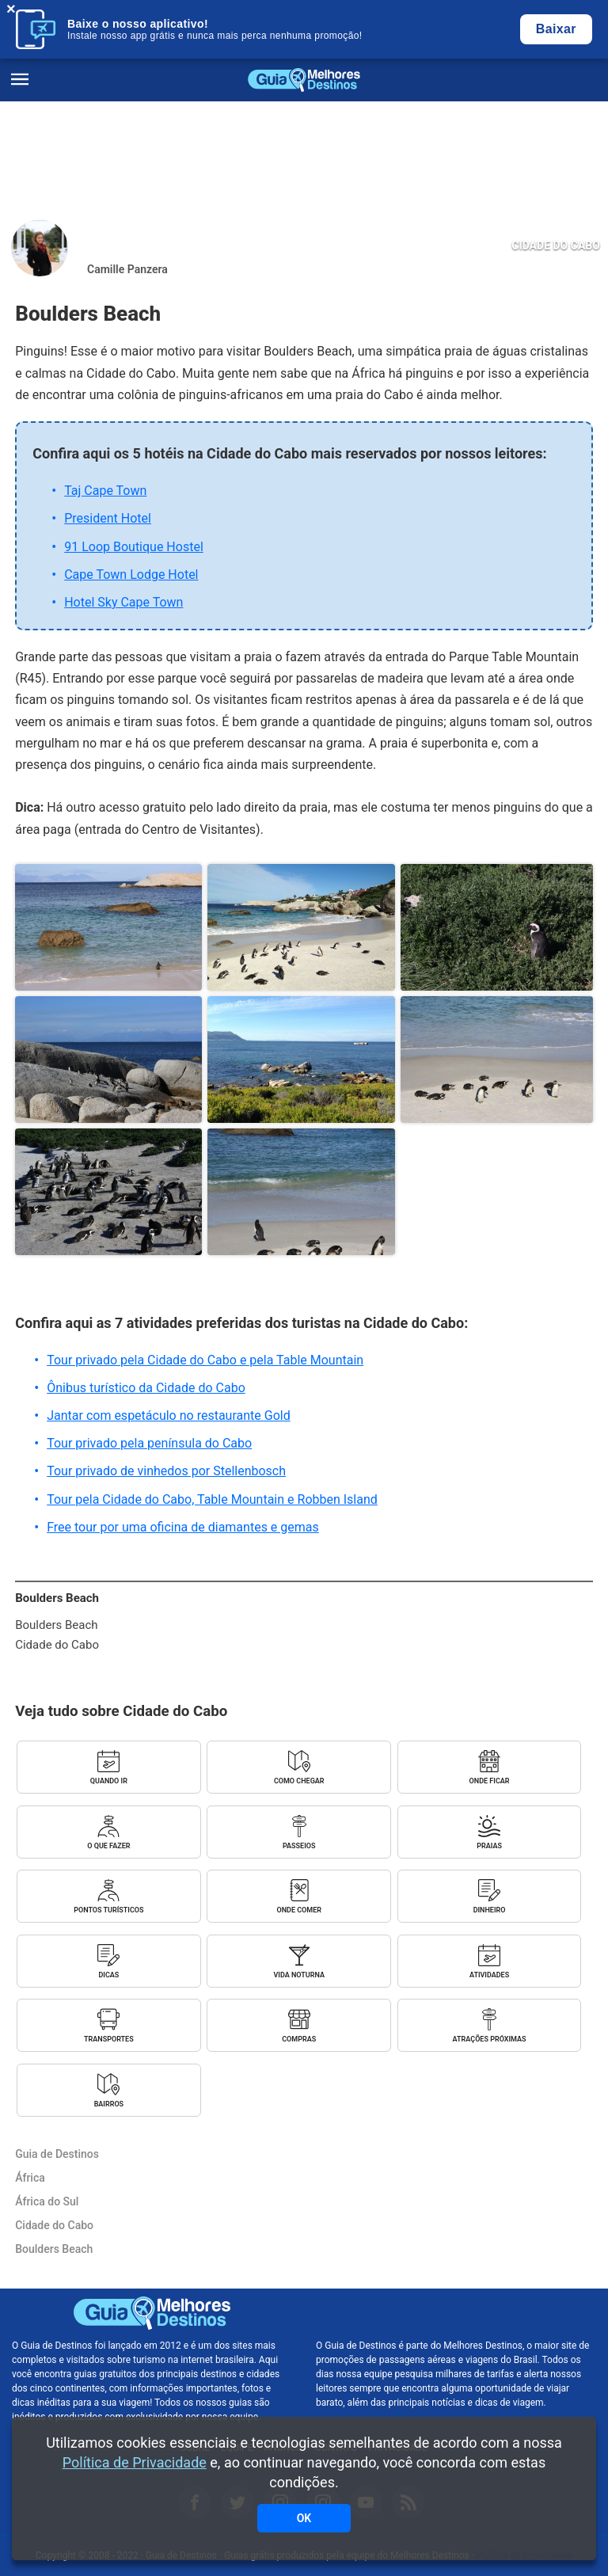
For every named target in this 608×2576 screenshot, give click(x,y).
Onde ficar (489, 1781)
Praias (489, 1846)
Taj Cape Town (105, 490)
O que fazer (108, 1846)
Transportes (109, 2039)
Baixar (556, 29)
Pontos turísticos (108, 1910)
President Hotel (107, 518)
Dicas (108, 1975)
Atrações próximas (489, 2039)
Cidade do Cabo (555, 245)
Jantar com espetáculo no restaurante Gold (169, 1415)
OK (304, 2518)
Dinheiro (489, 1910)
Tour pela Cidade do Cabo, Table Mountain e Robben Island (212, 1499)
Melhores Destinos (456, 2313)
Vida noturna (299, 1975)
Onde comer (298, 1910)
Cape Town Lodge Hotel (131, 574)
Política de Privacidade (135, 2462)
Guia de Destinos (304, 80)
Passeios (299, 1846)
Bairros (109, 2104)
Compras (299, 2039)
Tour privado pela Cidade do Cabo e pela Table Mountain (205, 1360)
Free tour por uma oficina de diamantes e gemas (183, 1527)
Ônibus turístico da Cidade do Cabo (146, 1387)
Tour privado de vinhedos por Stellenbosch (166, 1470)
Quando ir (108, 1781)
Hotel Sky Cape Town (123, 602)
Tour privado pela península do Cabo (149, 1443)
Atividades (489, 1975)
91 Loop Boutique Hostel (133, 546)
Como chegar (299, 1781)
